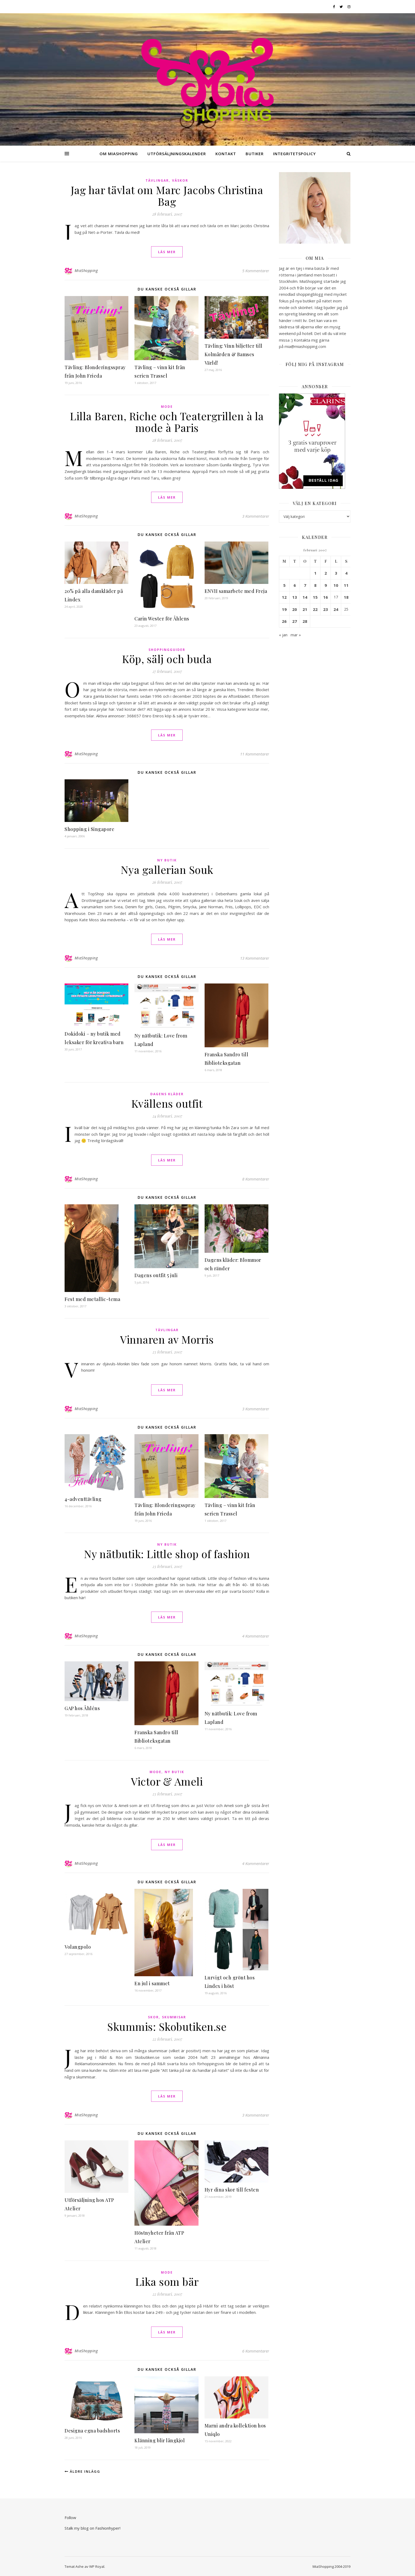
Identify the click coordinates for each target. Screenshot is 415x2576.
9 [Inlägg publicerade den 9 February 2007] (325, 585)
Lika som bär (167, 2281)
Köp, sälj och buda (167, 659)
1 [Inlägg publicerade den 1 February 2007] (315, 573)
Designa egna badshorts (92, 2430)
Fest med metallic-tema (92, 1299)
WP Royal (96, 2566)
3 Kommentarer (255, 516)
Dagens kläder (167, 1094)
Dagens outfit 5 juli (156, 1275)
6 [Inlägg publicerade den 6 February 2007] (295, 585)
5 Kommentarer (255, 270)
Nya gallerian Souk (167, 869)
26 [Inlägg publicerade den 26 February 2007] (284, 621)
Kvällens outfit (167, 1103)
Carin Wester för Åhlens (161, 618)
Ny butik (167, 860)
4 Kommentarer (255, 1636)
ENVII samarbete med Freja (236, 591)
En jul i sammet (152, 1983)
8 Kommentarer (255, 1179)
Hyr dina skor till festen (232, 2189)
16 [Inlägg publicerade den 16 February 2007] (325, 597)
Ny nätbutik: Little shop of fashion (167, 1554)
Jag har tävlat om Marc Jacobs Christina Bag (167, 195)
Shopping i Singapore (89, 829)
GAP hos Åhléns (82, 1708)
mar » (296, 634)
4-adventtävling (83, 1499)
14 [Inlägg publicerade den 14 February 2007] (305, 597)
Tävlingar (157, 180)
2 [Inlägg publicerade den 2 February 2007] (325, 573)
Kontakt (225, 153)
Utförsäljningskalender (176, 153)
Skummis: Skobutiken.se (167, 2026)
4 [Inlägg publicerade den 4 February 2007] (346, 573)
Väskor (180, 180)
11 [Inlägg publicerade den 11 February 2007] (346, 585)
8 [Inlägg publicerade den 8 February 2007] (315, 585)
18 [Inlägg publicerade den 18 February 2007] (346, 597)
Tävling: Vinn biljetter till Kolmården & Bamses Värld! (234, 354)
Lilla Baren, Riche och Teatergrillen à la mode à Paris (167, 422)
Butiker (255, 153)
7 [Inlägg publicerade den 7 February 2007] (305, 585)
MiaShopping (86, 270)
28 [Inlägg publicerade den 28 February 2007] (305, 621)
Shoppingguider (166, 649)
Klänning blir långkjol (159, 2440)
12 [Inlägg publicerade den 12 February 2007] (284, 597)
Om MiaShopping (119, 153)
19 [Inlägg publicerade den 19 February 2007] (284, 609)
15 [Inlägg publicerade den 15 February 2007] (315, 597)
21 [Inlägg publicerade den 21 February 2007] (305, 609)
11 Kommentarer (254, 754)
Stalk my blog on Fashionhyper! (92, 2528)
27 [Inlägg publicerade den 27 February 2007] (294, 621)
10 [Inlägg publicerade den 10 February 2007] (335, 585)
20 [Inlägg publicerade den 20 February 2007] (294, 609)
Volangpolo (78, 1947)
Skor (153, 2017)
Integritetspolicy (294, 153)
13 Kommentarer (254, 958)
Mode (167, 406)
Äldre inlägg (82, 2471)
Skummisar (174, 2017)
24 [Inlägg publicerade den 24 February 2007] (335, 609)
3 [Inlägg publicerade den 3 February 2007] (336, 573)
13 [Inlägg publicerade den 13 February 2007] (294, 597)
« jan (283, 634)
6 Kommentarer (255, 2351)
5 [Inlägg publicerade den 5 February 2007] (284, 585)
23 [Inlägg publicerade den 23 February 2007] (325, 609)
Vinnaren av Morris (167, 1339)
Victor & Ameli (167, 1781)
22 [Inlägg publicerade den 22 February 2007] (315, 609)
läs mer (167, 251)
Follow (70, 2517)
